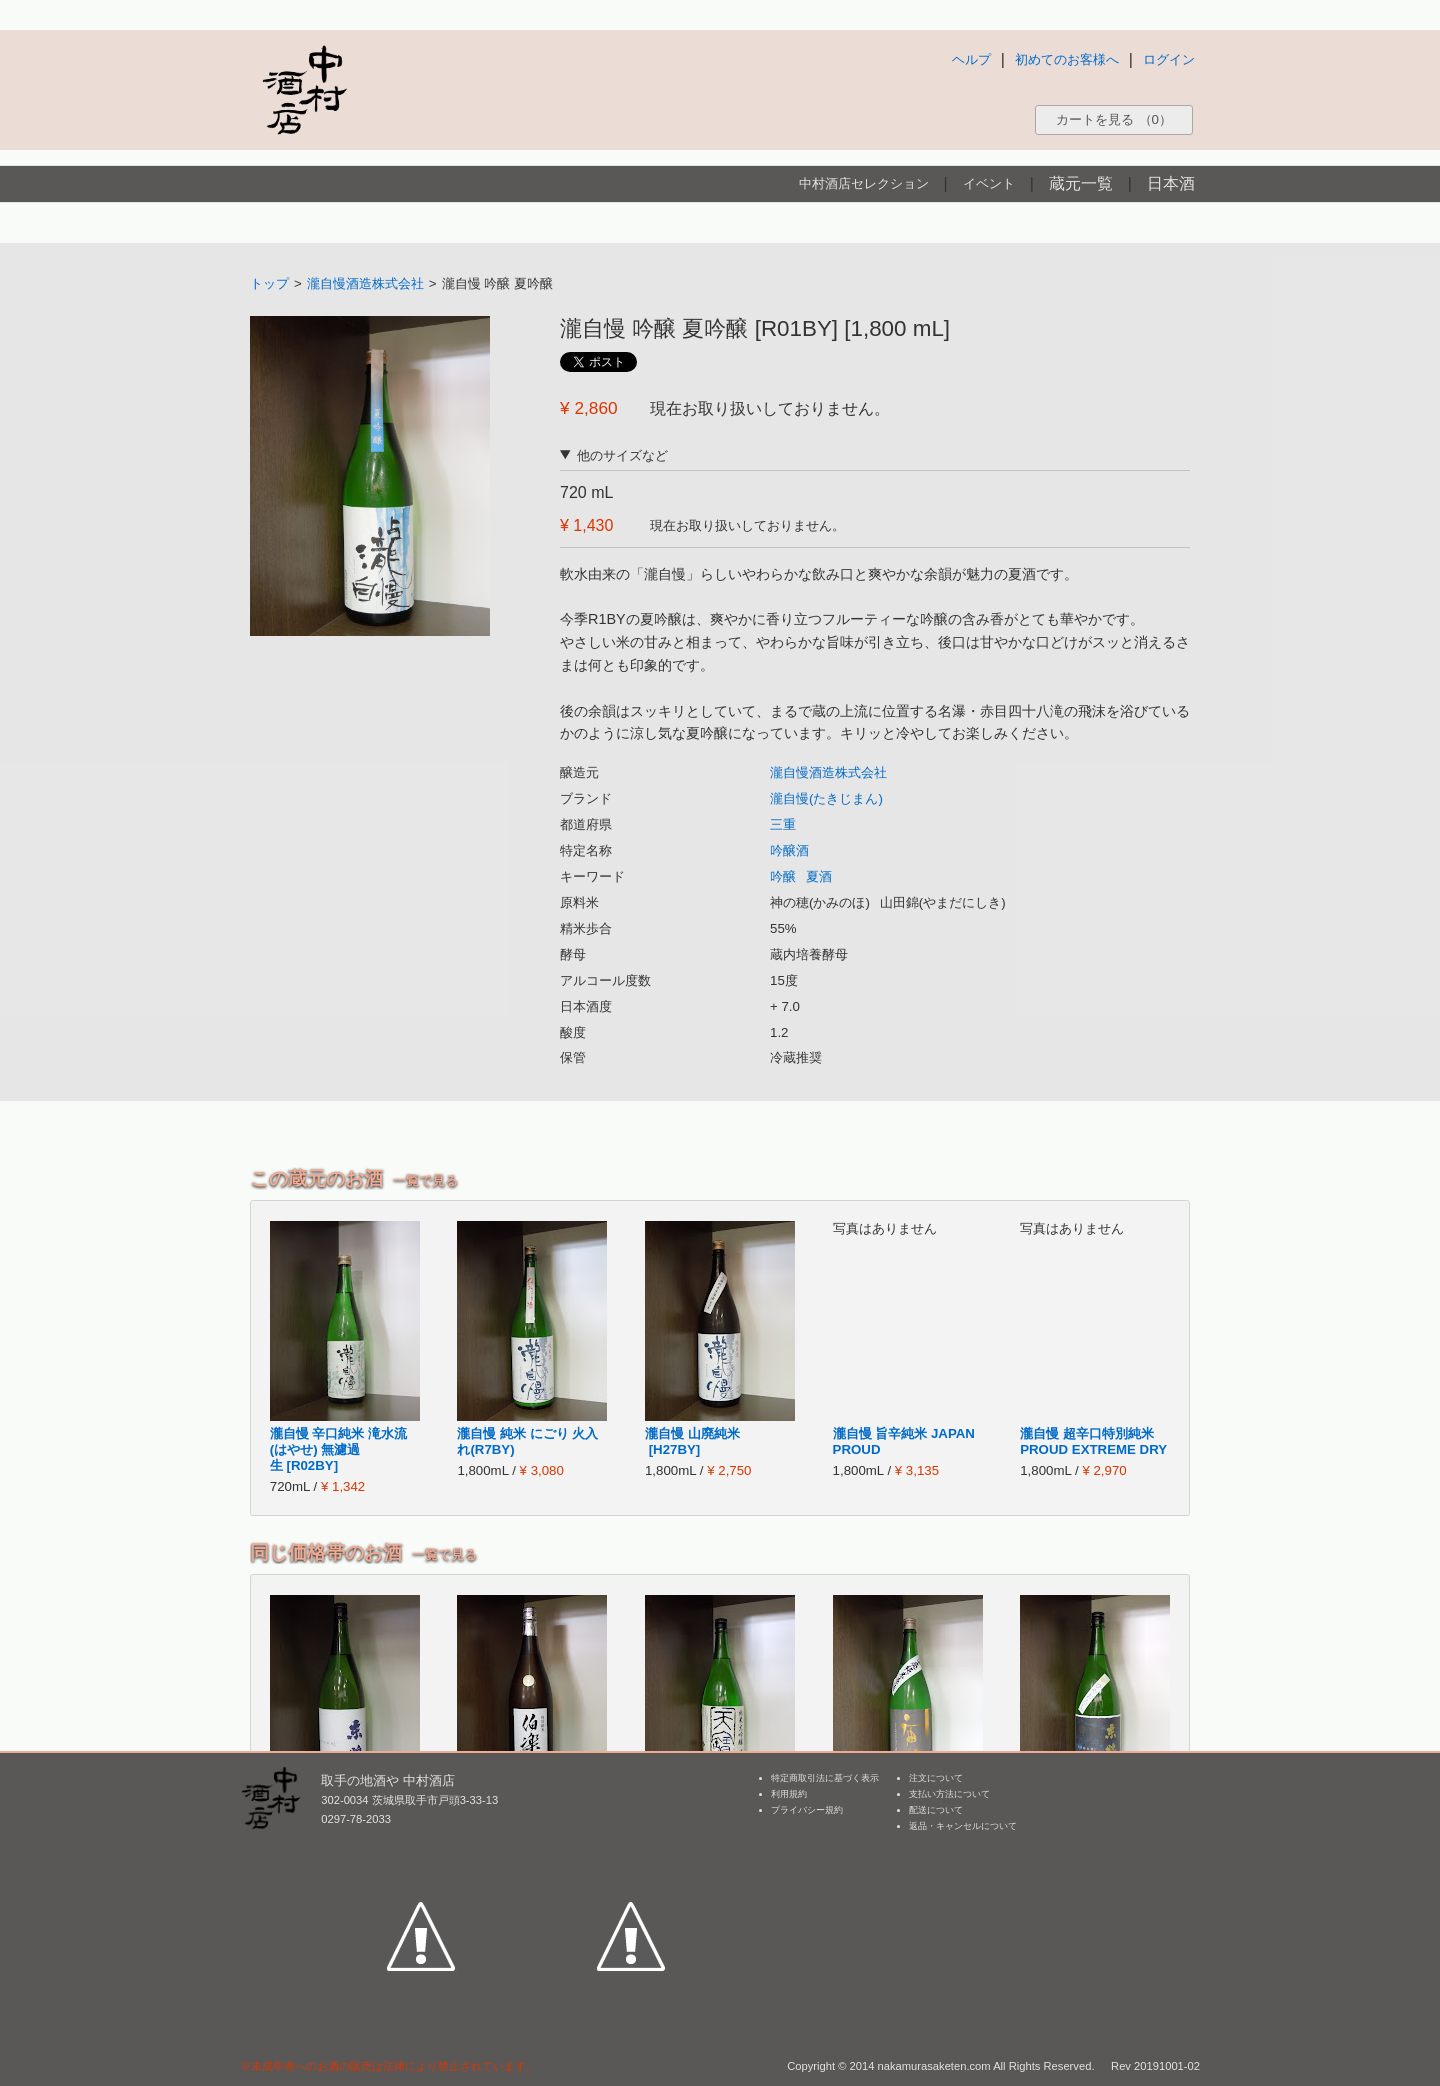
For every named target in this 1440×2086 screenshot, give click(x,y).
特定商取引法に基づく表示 (825, 1778)
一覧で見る (425, 1180)
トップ (269, 283)
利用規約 (789, 1794)
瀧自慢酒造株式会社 (365, 283)
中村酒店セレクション (864, 183)
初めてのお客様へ (1067, 59)
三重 (783, 824)
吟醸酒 (789, 850)
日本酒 (1171, 183)
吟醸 (783, 876)
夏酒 (819, 876)
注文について (936, 1778)
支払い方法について (949, 1794)
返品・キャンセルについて (963, 1826)
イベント (989, 183)
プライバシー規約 (807, 1810)
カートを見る (1114, 119)
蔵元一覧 (1081, 183)
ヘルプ (971, 59)
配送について (936, 1810)
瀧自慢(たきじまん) (826, 798)
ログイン (1169, 59)
